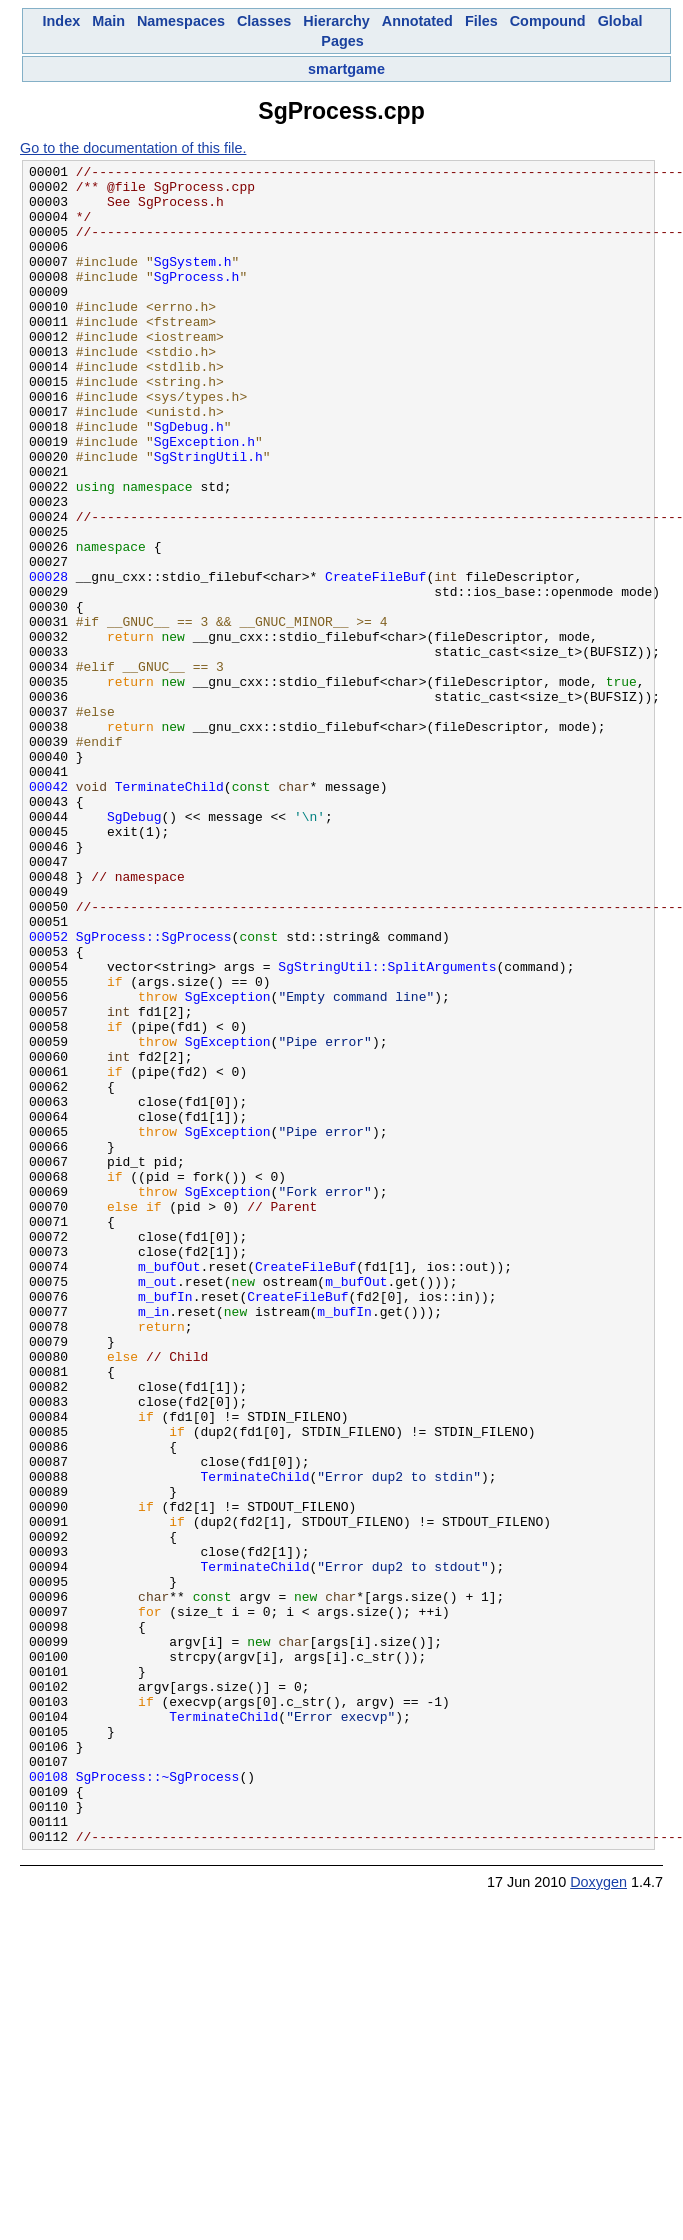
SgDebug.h (189, 480)
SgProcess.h (197, 300)
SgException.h (204, 498)
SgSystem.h (193, 282)
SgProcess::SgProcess (154, 1092)
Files (481, 21)
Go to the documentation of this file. (133, 148)
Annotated (417, 21)
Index (62, 21)
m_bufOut (169, 1488)
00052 (48, 1092)
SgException (228, 1164)
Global (620, 21)
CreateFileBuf (375, 660)
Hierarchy (336, 21)
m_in (153, 1542)
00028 (48, 660)
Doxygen (598, 2218)
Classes (264, 21)
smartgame (346, 69)
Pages (342, 41)
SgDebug (134, 948)
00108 (48, 2100)
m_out (157, 1506)
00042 (48, 912)
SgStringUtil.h (208, 516)
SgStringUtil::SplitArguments (387, 1128)
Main (108, 21)
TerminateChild (169, 912)
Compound (548, 21)
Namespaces (181, 21)
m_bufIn (165, 1524)
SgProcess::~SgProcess (158, 2100)
